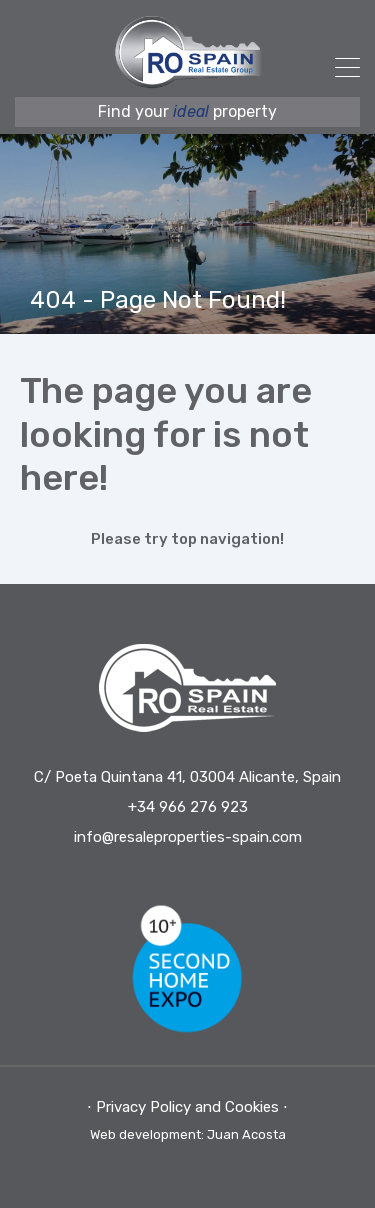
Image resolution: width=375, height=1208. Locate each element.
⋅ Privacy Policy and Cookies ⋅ (187, 1107)
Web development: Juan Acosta (188, 1134)
